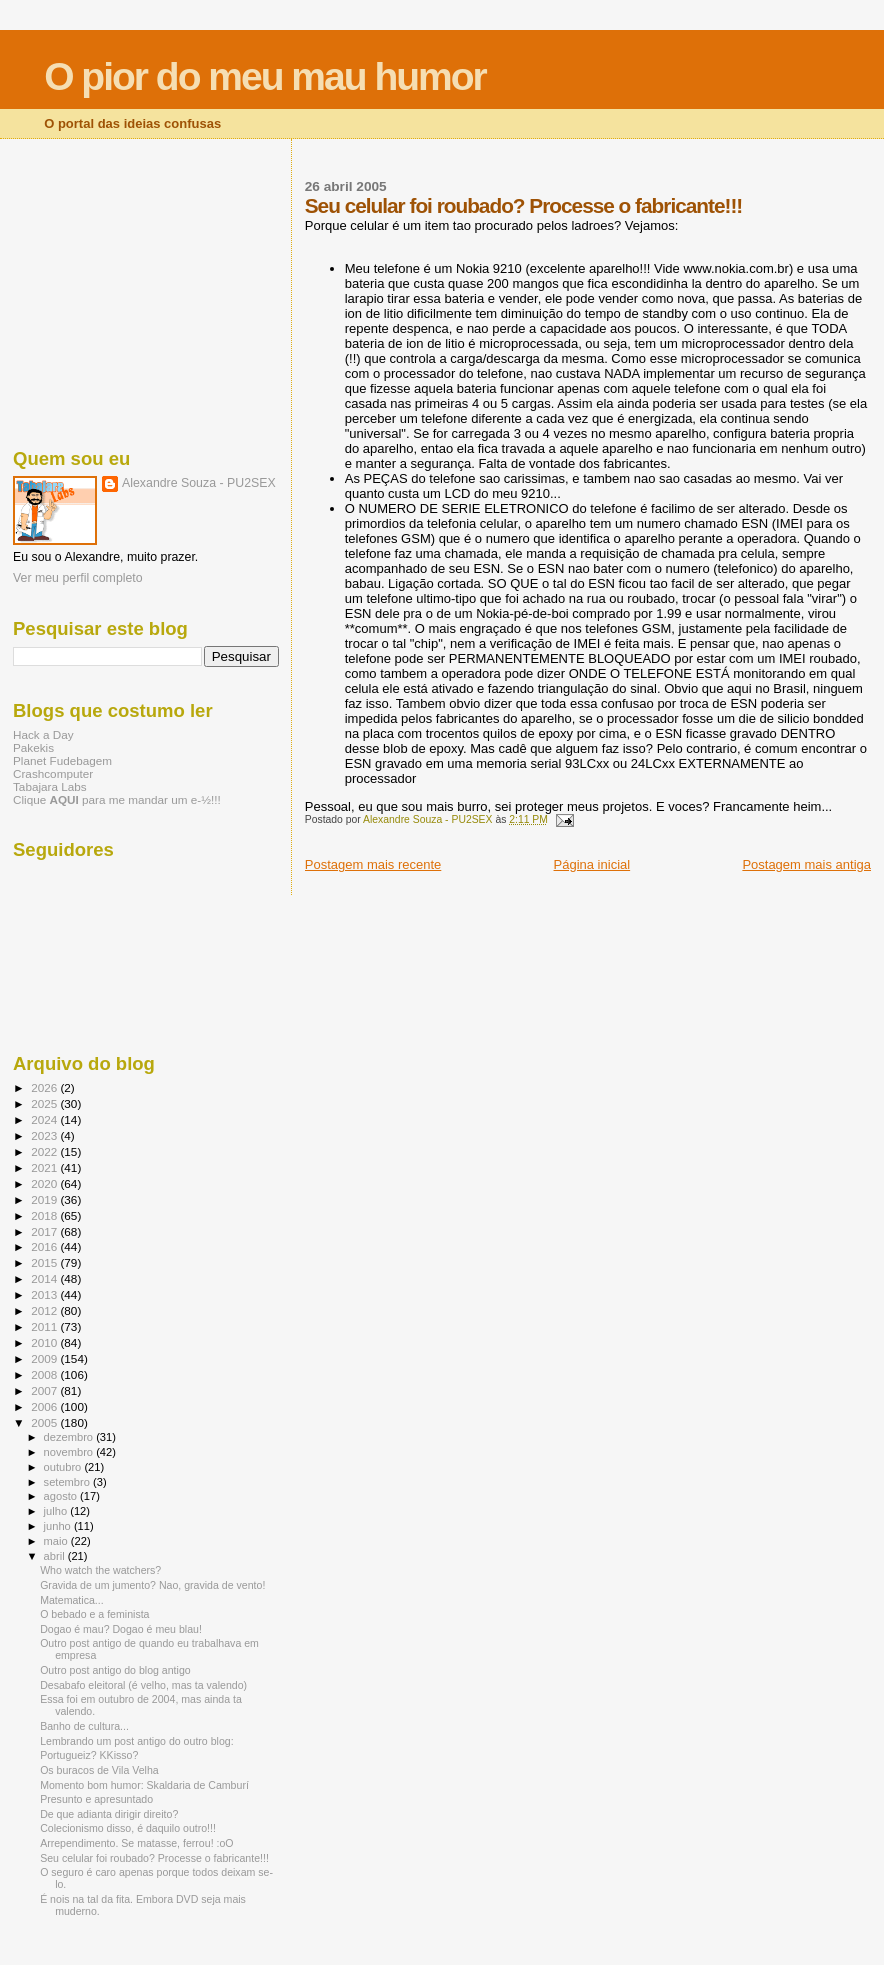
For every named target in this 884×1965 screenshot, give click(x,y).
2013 (45, 1294)
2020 (45, 1183)
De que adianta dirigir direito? (109, 1814)
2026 (45, 1087)
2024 (45, 1119)
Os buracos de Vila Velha (99, 1770)
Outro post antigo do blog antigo (115, 1670)
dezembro (70, 1437)
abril (56, 1556)
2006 (45, 1406)
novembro (70, 1452)
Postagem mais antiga (806, 864)
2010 (45, 1342)
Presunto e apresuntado (96, 1799)
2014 (45, 1278)
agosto (62, 1496)
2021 (45, 1167)
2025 (45, 1103)
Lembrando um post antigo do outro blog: (136, 1741)
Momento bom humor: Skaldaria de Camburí (144, 1785)
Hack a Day (43, 734)
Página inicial (592, 864)
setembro (68, 1482)
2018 (45, 1215)
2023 (45, 1135)
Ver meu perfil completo (78, 578)
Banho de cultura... (84, 1726)
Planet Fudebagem (62, 760)
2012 (45, 1310)
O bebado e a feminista (94, 1614)
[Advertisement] (146, 290)
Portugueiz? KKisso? (89, 1755)
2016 (45, 1246)
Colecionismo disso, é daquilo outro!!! (128, 1828)
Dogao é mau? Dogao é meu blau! (121, 1629)
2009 (45, 1358)
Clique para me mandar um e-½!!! (117, 799)
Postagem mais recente (373, 864)
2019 (45, 1199)
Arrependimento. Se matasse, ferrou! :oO (136, 1843)
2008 (45, 1374)
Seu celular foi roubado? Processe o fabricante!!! (154, 1858)
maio (57, 1541)
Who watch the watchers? (100, 1570)
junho (59, 1526)
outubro (64, 1467)
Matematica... (72, 1600)
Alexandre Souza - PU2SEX (199, 483)
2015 (45, 1262)
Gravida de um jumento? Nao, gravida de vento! (152, 1585)
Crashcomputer (53, 773)
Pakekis (33, 747)
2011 (45, 1326)
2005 (45, 1422)
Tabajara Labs (50, 786)
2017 (45, 1231)
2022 (45, 1151)
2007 (45, 1390)
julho (57, 1511)
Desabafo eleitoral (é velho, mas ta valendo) (143, 1685)
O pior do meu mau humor (265, 76)
